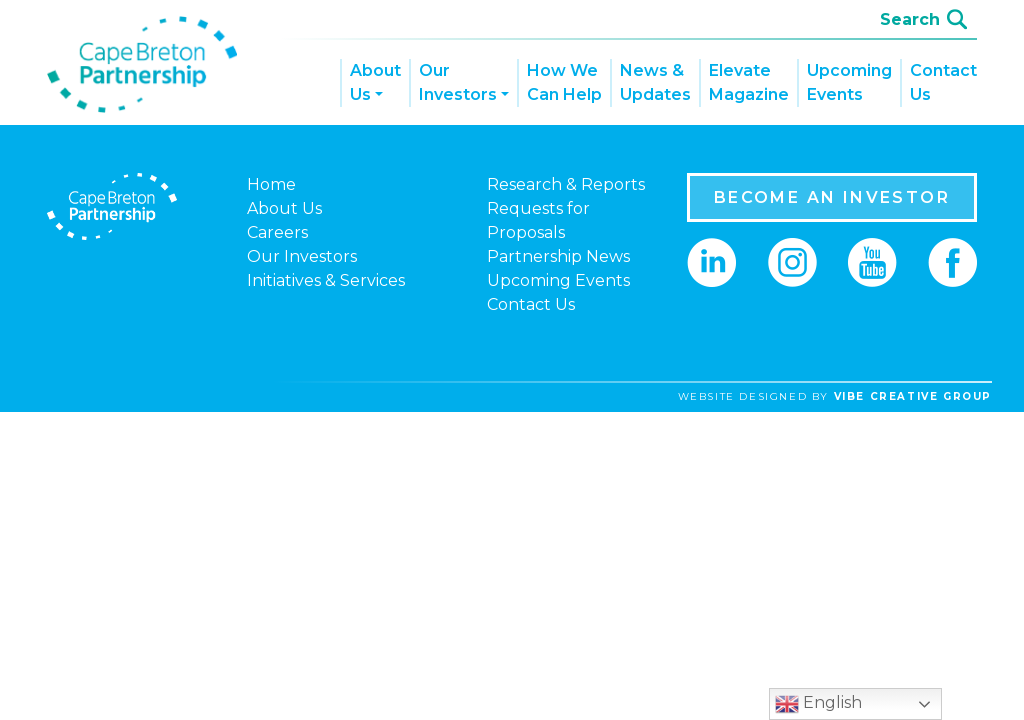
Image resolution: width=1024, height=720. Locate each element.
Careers (277, 232)
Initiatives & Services (326, 280)
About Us (375, 82)
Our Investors (458, 82)
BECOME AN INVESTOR (832, 197)
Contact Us (943, 82)
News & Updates (655, 82)
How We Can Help (564, 82)
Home (271, 184)
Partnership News (558, 256)
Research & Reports (566, 184)
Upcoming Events (849, 82)
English (818, 704)
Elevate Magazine (749, 82)
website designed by (835, 396)
